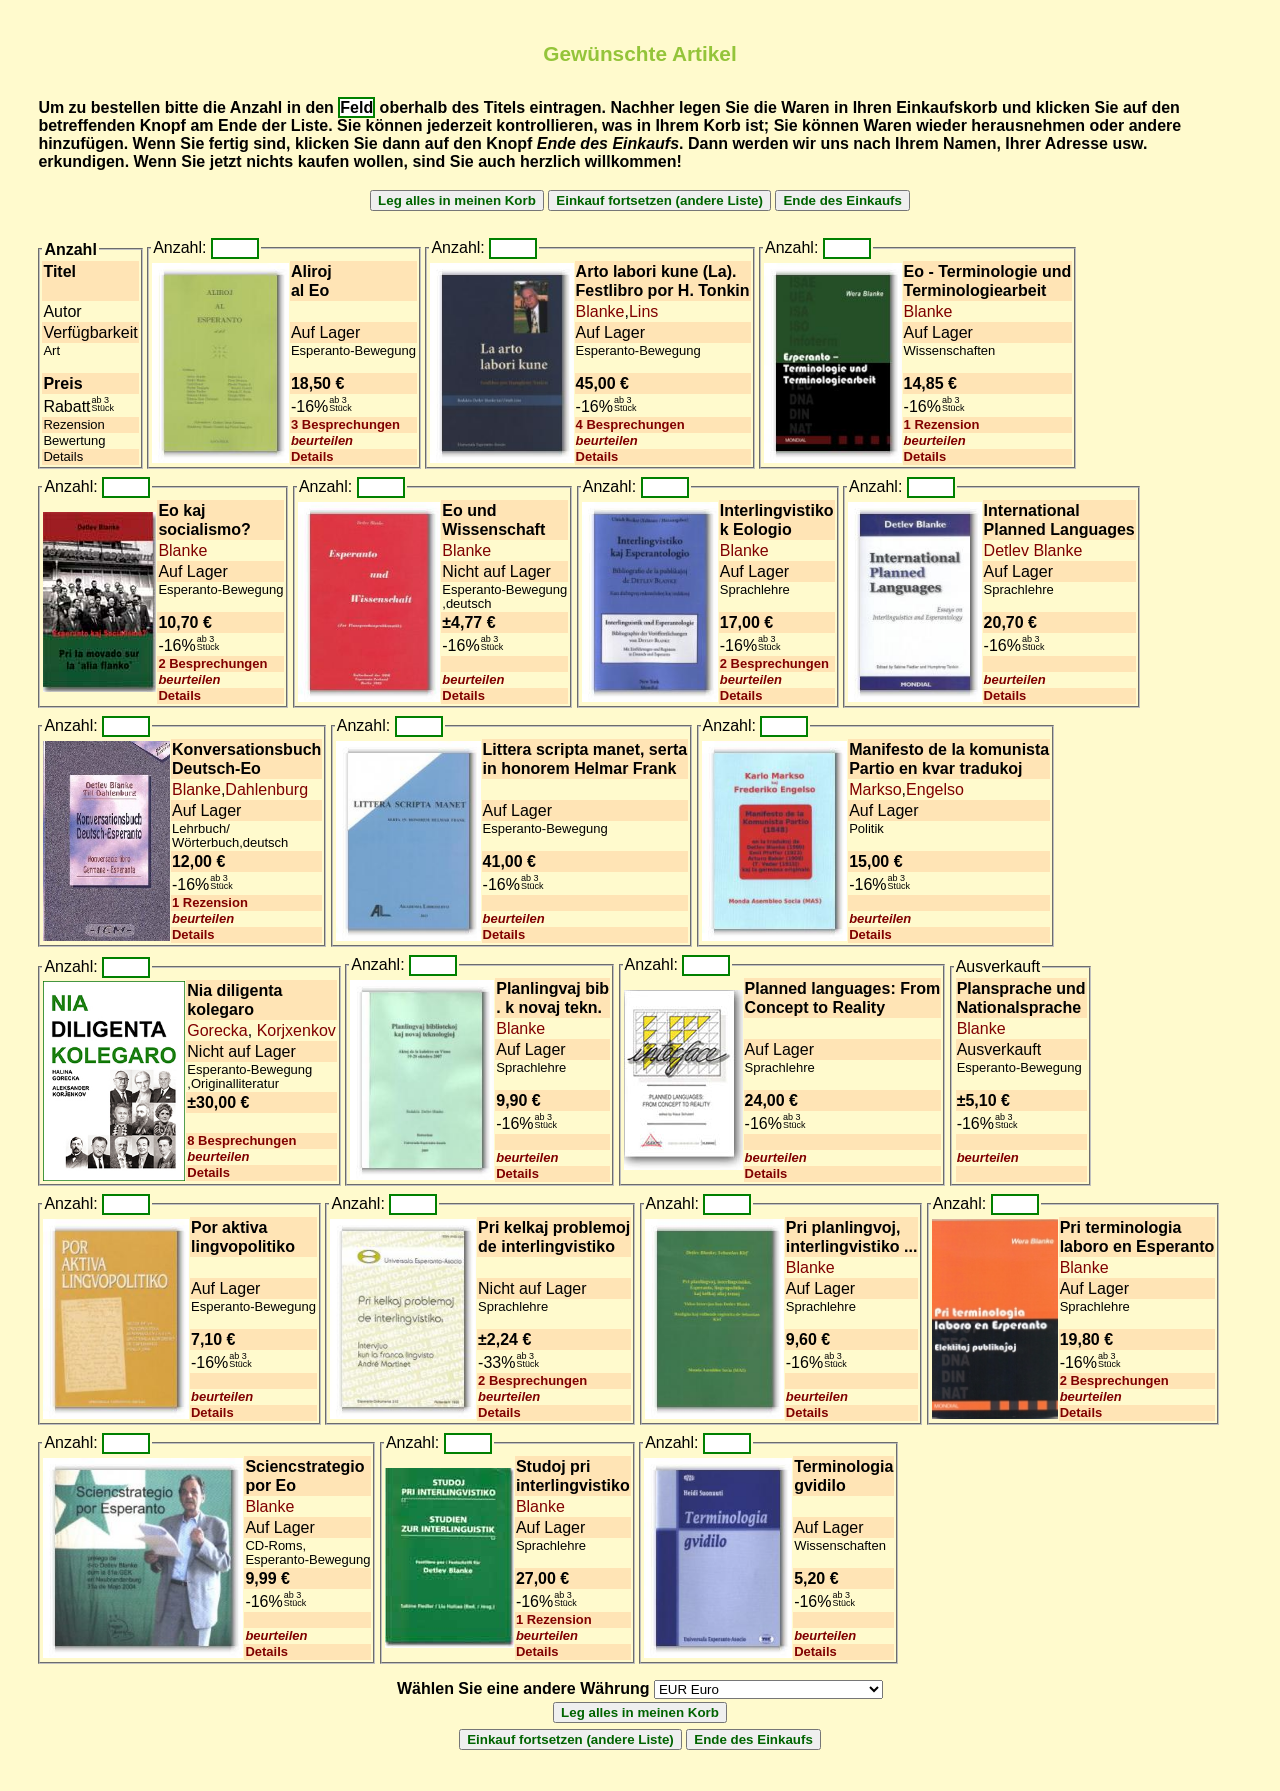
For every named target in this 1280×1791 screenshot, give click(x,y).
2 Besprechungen (212, 663)
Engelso (935, 789)
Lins (643, 311)
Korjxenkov (294, 1030)
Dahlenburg (266, 789)
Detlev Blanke (1033, 550)
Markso (875, 789)
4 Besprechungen (630, 424)
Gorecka (217, 1030)
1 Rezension (942, 424)
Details (312, 456)
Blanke (600, 311)
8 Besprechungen (241, 1140)
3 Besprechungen (345, 424)
